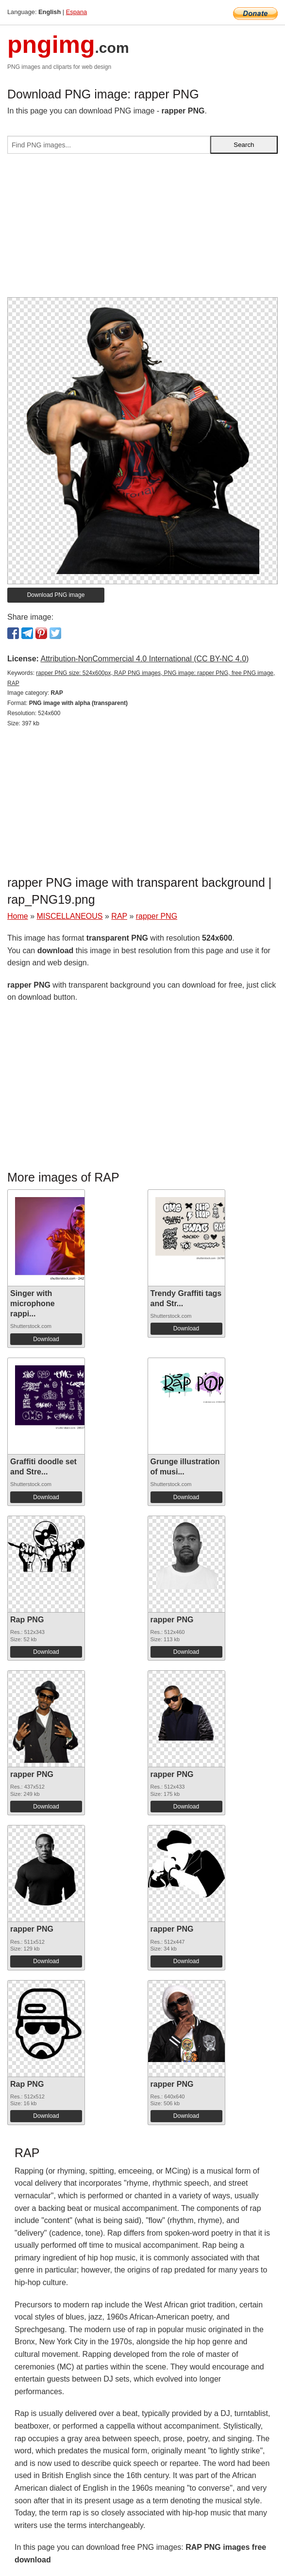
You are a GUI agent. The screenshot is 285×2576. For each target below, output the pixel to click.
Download (46, 1339)
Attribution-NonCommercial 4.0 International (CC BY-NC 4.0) (144, 659)
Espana (76, 12)
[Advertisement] (142, 229)
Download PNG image (56, 595)
